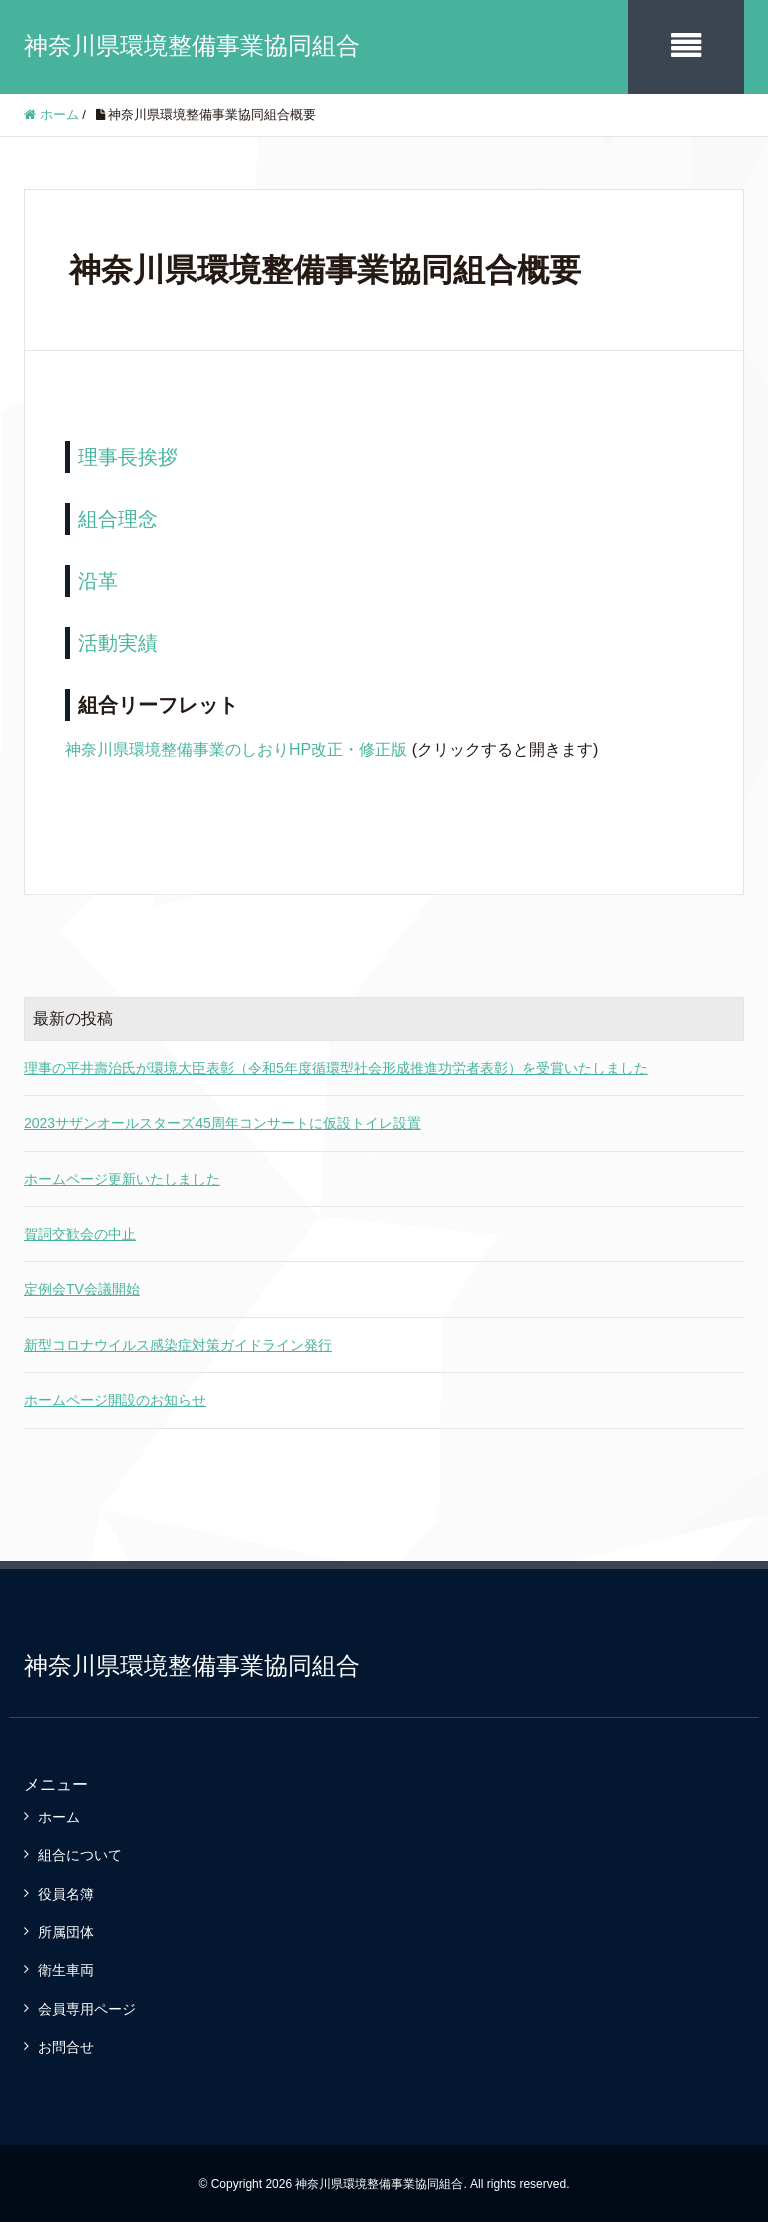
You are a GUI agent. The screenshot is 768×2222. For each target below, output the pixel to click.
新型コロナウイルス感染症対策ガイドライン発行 (178, 1343)
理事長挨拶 (128, 455)
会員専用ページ (87, 2007)
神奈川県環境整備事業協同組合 (192, 45)
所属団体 (66, 1930)
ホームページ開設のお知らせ (115, 1399)
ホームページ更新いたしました (122, 1177)
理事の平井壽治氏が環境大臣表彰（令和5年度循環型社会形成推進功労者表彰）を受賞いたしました (336, 1066)
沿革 (98, 579)
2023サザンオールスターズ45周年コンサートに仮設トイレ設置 (222, 1122)
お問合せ (66, 2046)
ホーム (59, 1815)
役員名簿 (66, 1892)
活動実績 (118, 641)
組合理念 (118, 517)
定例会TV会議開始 (82, 1288)
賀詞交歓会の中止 (80, 1232)
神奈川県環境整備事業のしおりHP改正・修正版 (236, 747)
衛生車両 (66, 1969)
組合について (80, 1854)
